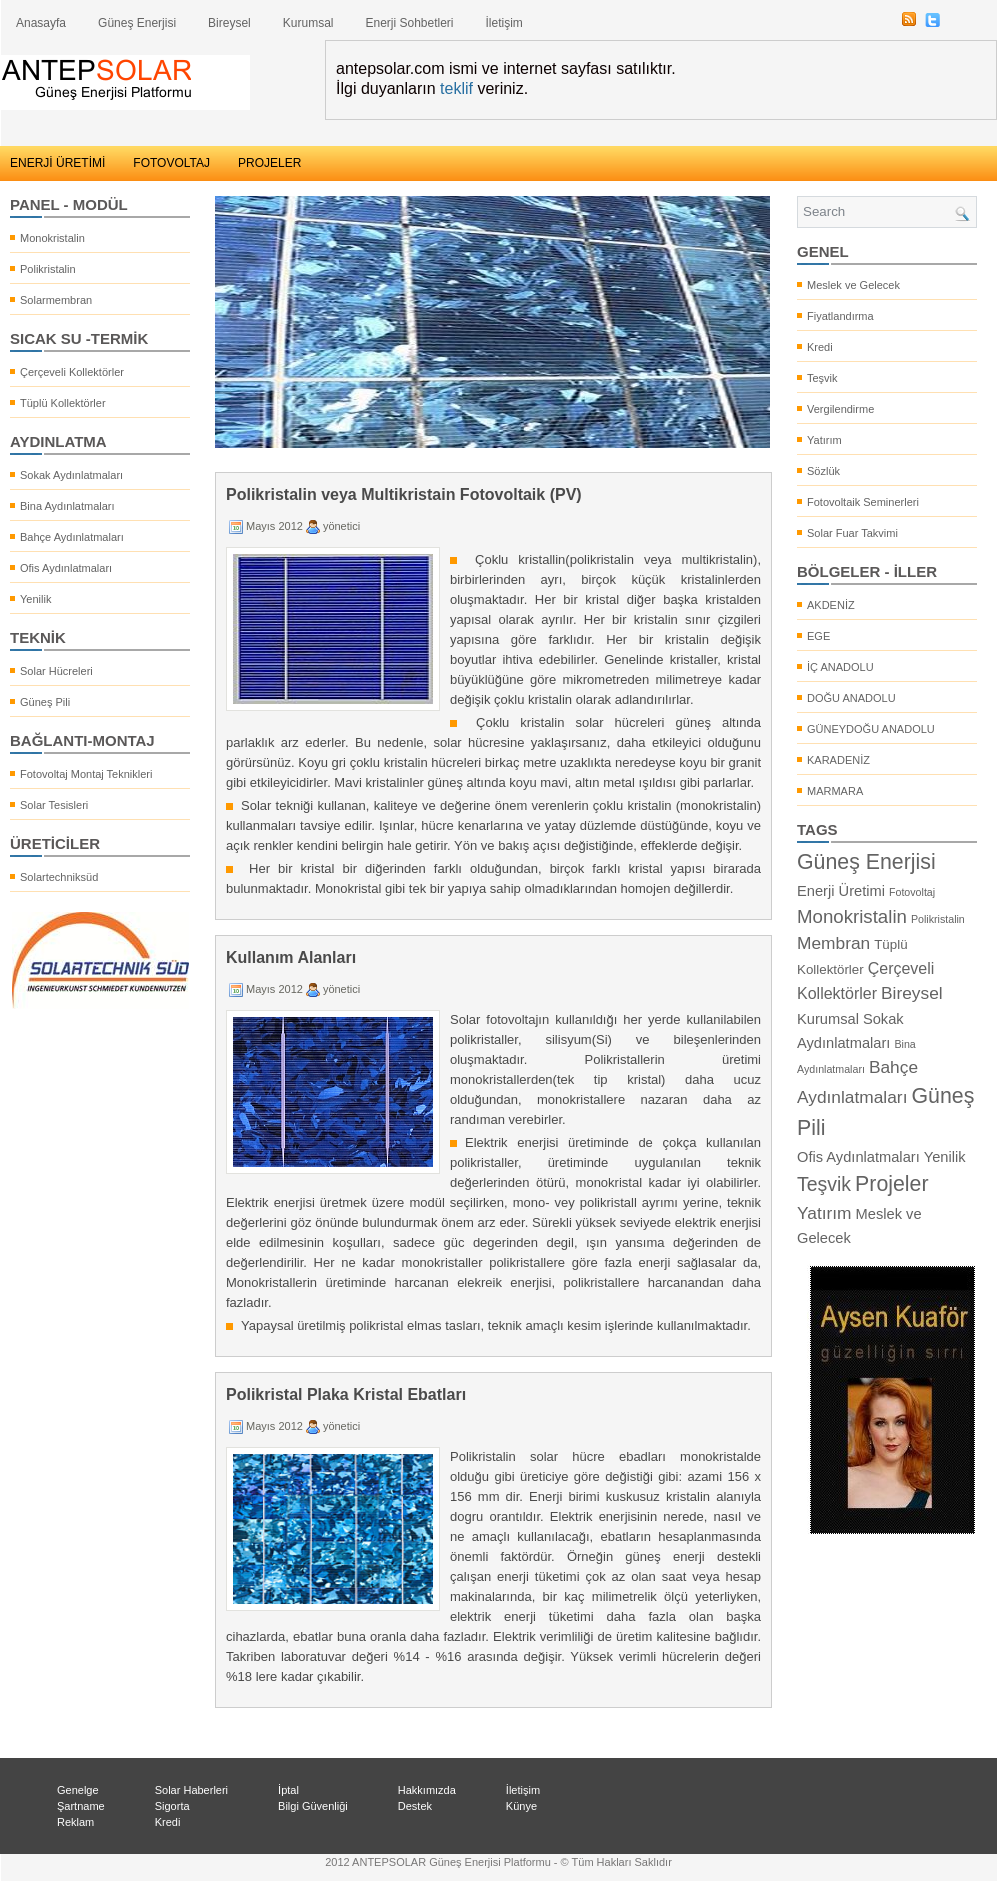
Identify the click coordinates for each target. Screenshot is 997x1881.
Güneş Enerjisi (137, 23)
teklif (456, 88)
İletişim (504, 23)
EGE (818, 636)
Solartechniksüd (59, 877)
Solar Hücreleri (56, 671)
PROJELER (269, 163)
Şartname (81, 1806)
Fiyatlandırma (840, 316)
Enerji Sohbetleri (409, 23)
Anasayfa (41, 23)
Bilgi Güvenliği (313, 1806)
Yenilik (35, 599)
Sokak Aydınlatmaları (71, 475)
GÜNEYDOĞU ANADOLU (871, 729)
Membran (833, 943)
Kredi (820, 347)
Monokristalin (52, 238)
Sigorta (172, 1806)
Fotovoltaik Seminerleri (863, 502)
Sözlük (823, 471)
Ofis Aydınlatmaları (66, 568)
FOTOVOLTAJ (171, 163)
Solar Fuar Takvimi (852, 533)
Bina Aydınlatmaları (67, 506)
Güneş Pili (45, 702)
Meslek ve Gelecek (853, 285)
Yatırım (824, 440)
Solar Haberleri (191, 1790)
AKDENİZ (831, 605)
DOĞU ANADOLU (851, 698)
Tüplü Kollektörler (63, 403)
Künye (521, 1806)
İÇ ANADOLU (840, 667)
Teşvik (822, 378)
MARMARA (835, 791)
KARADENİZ (838, 760)
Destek (415, 1806)
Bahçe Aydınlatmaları (72, 537)
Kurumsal (308, 23)
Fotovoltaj (912, 892)
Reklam (75, 1822)
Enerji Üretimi (841, 891)
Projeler (892, 1184)
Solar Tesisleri (54, 805)
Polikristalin (48, 269)
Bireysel (229, 23)
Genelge (78, 1790)
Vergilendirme (840, 409)
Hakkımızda (427, 1790)
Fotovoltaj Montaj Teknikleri (86, 774)
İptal (288, 1790)
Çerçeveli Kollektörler (72, 372)
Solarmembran (56, 300)
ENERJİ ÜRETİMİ (57, 163)
